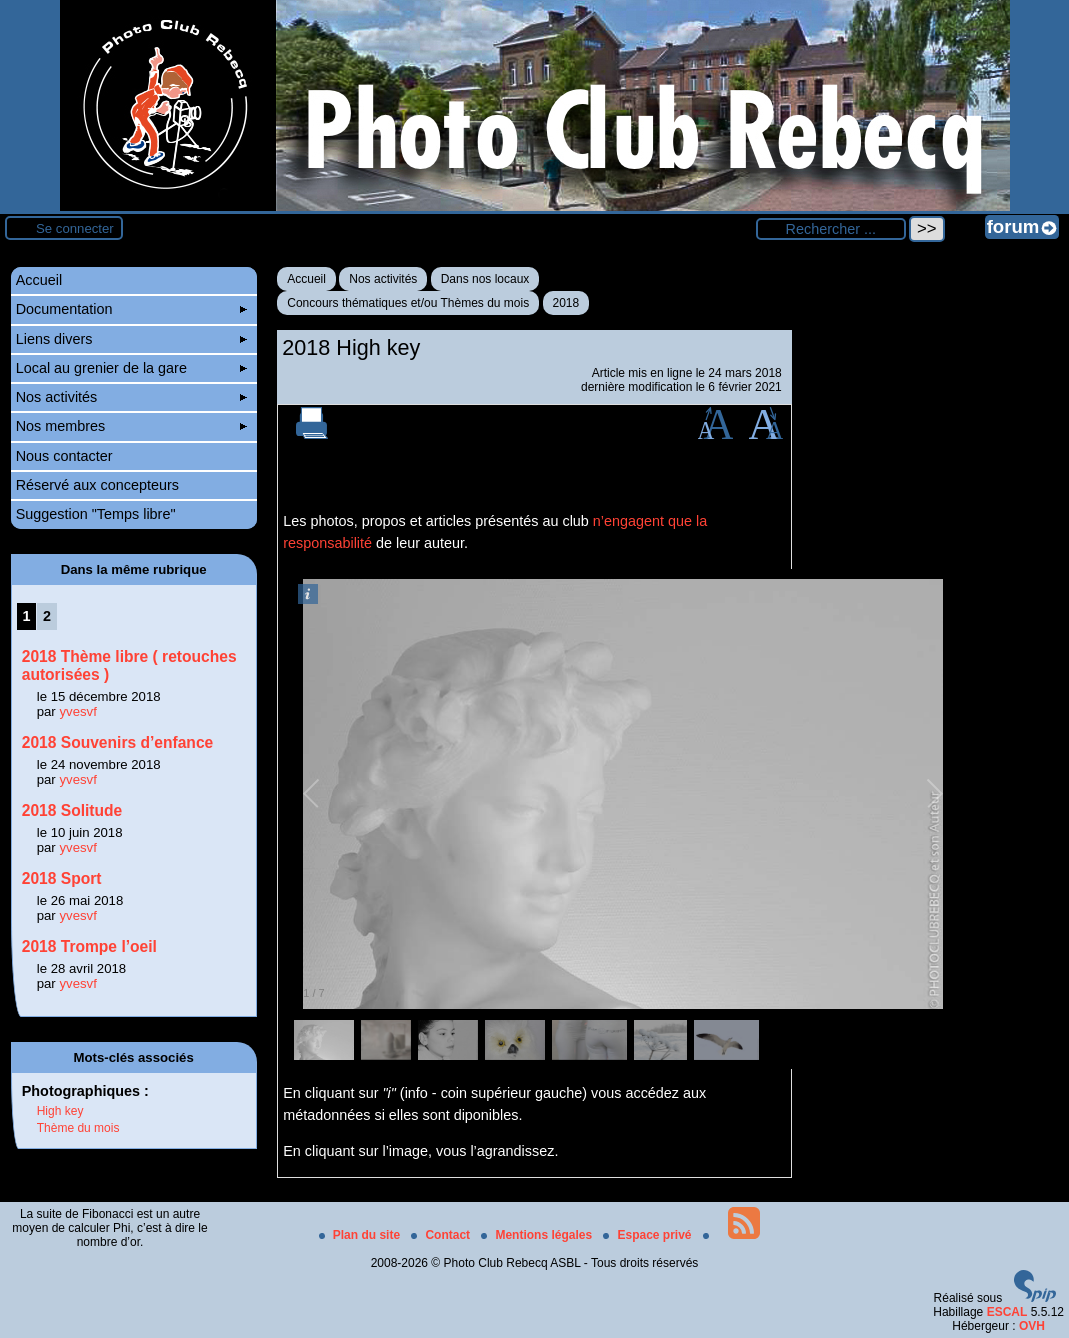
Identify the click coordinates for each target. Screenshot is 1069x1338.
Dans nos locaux (485, 279)
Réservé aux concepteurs (97, 485)
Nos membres (131, 426)
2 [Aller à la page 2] (47, 616)
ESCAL (1007, 1312)
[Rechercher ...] (831, 229)
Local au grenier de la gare (131, 368)
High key (60, 1111)
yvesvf (77, 711)
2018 (566, 303)
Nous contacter (64, 456)
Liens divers (131, 339)
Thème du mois (78, 1128)
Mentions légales (538, 1235)
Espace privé (648, 1235)
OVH (1032, 1326)
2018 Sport (62, 878)
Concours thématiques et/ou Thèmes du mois (408, 303)
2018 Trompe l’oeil (89, 946)
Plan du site (361, 1235)
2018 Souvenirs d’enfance (118, 742)
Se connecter (75, 228)
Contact (442, 1235)
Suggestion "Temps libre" (96, 514)
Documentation (131, 309)
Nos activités (383, 279)
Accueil (306, 279)
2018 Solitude (72, 810)
